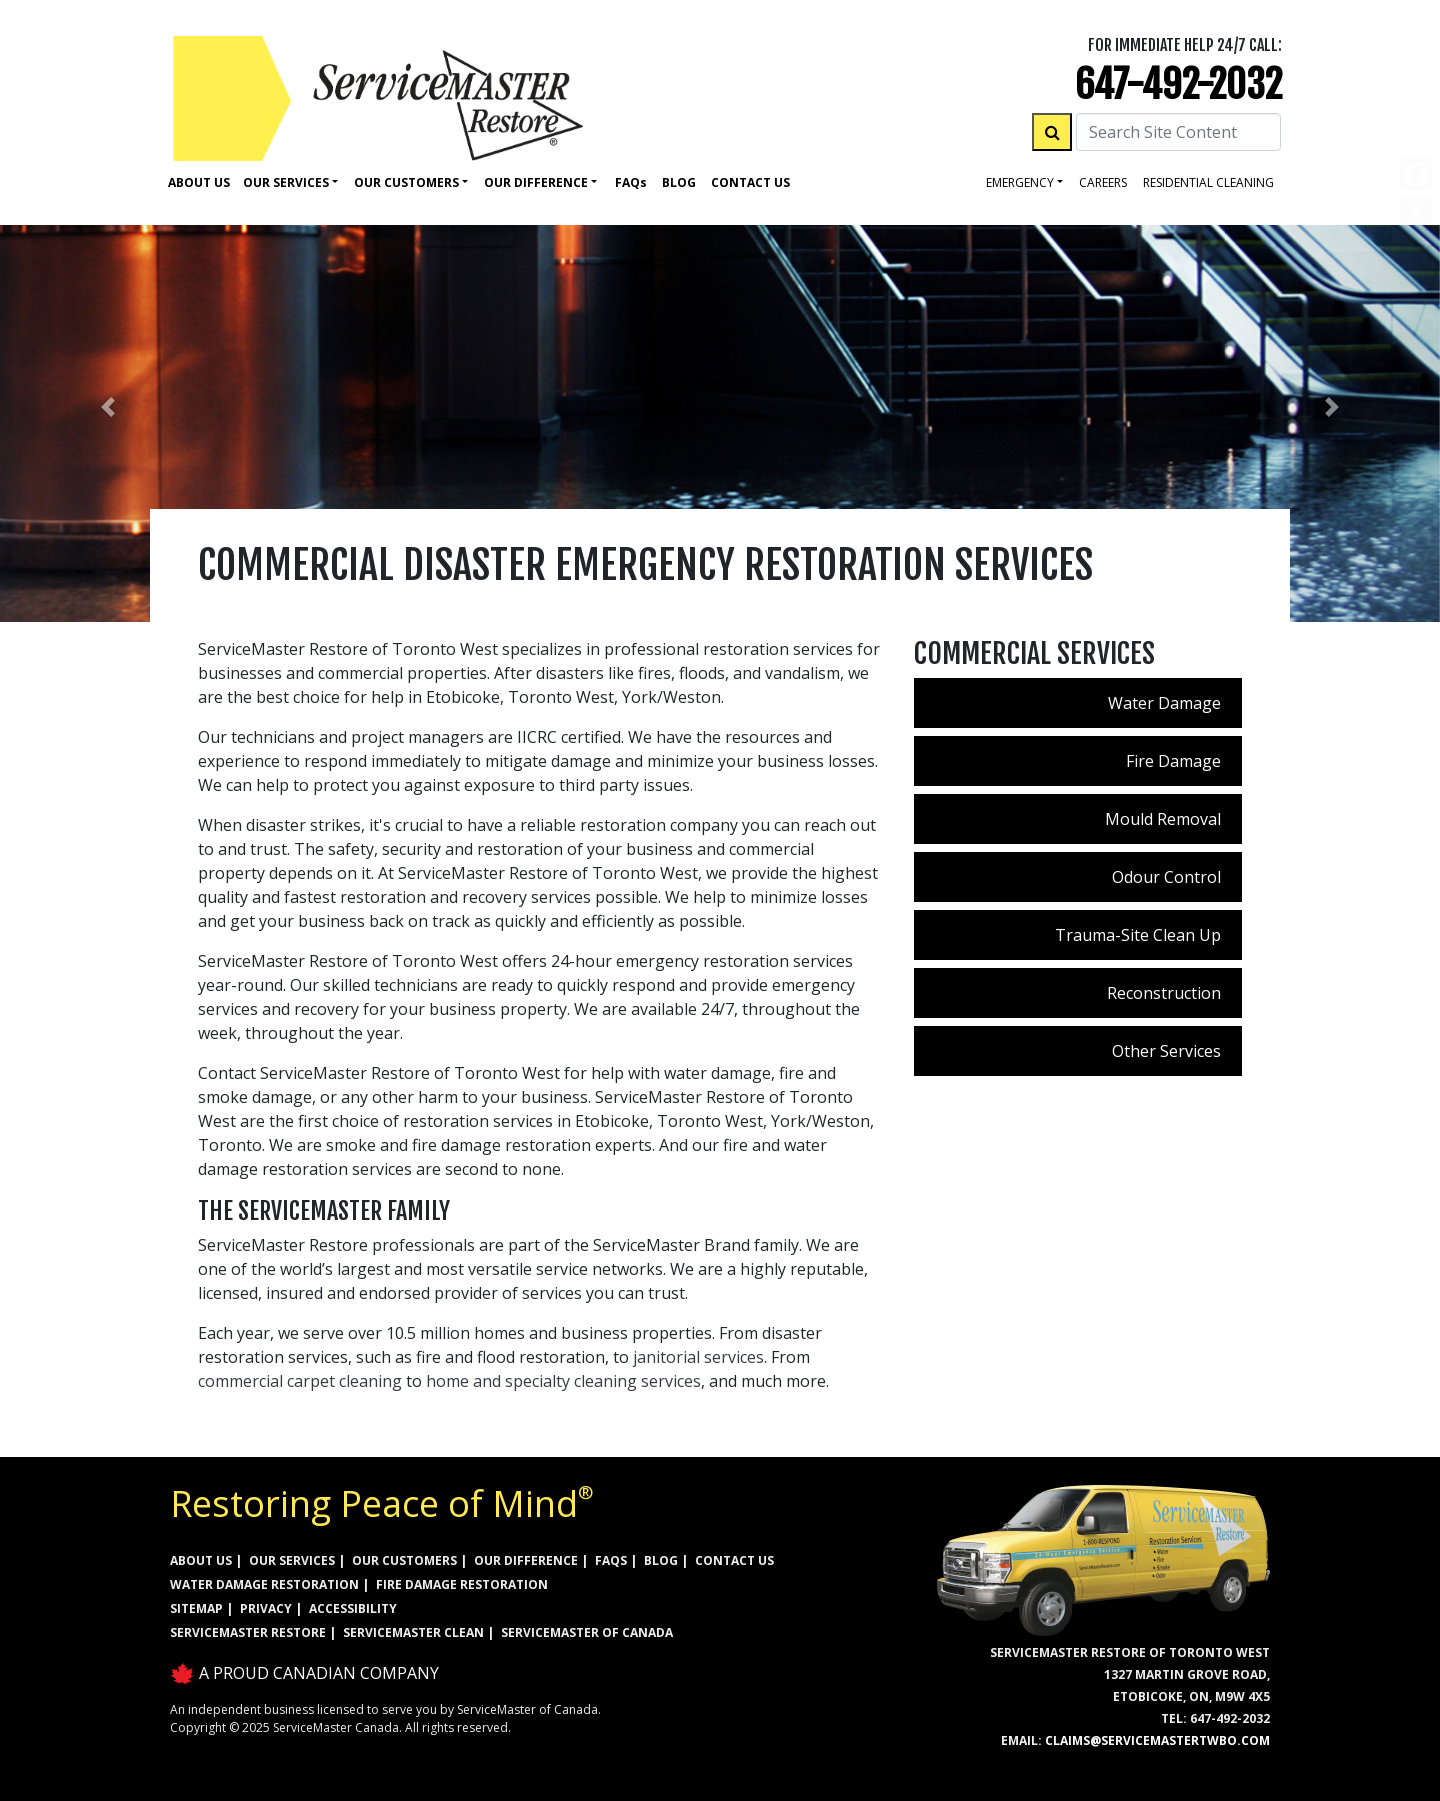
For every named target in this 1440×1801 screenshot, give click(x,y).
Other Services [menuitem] (1166, 1051)
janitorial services (698, 1357)
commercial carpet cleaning (300, 1381)
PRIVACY (266, 1608)
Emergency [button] (1020, 182)
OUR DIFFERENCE (526, 1560)
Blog (679, 182)
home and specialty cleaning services (563, 1381)
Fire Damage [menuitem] (1173, 761)
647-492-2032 (1178, 84)
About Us (199, 182)
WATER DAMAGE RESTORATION (264, 1584)
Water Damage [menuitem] (1164, 703)
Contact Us (750, 182)
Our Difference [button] (536, 182)
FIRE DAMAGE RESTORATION (462, 1584)
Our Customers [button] (406, 182)
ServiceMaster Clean (413, 1632)
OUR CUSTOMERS (404, 1560)
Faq (631, 182)
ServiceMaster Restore (248, 1632)
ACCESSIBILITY (353, 1608)
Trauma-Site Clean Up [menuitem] (1138, 935)
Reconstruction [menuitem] (1164, 993)
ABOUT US (201, 1560)
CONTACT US (734, 1560)
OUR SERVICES (292, 1560)
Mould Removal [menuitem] (1163, 819)
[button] (108, 407)
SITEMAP (196, 1608)
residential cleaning (1208, 182)
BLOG (661, 1560)
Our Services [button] (286, 182)
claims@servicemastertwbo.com (1157, 1740)
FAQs (611, 1560)
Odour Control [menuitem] (1166, 877)
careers (1103, 182)
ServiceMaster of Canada (587, 1632)
